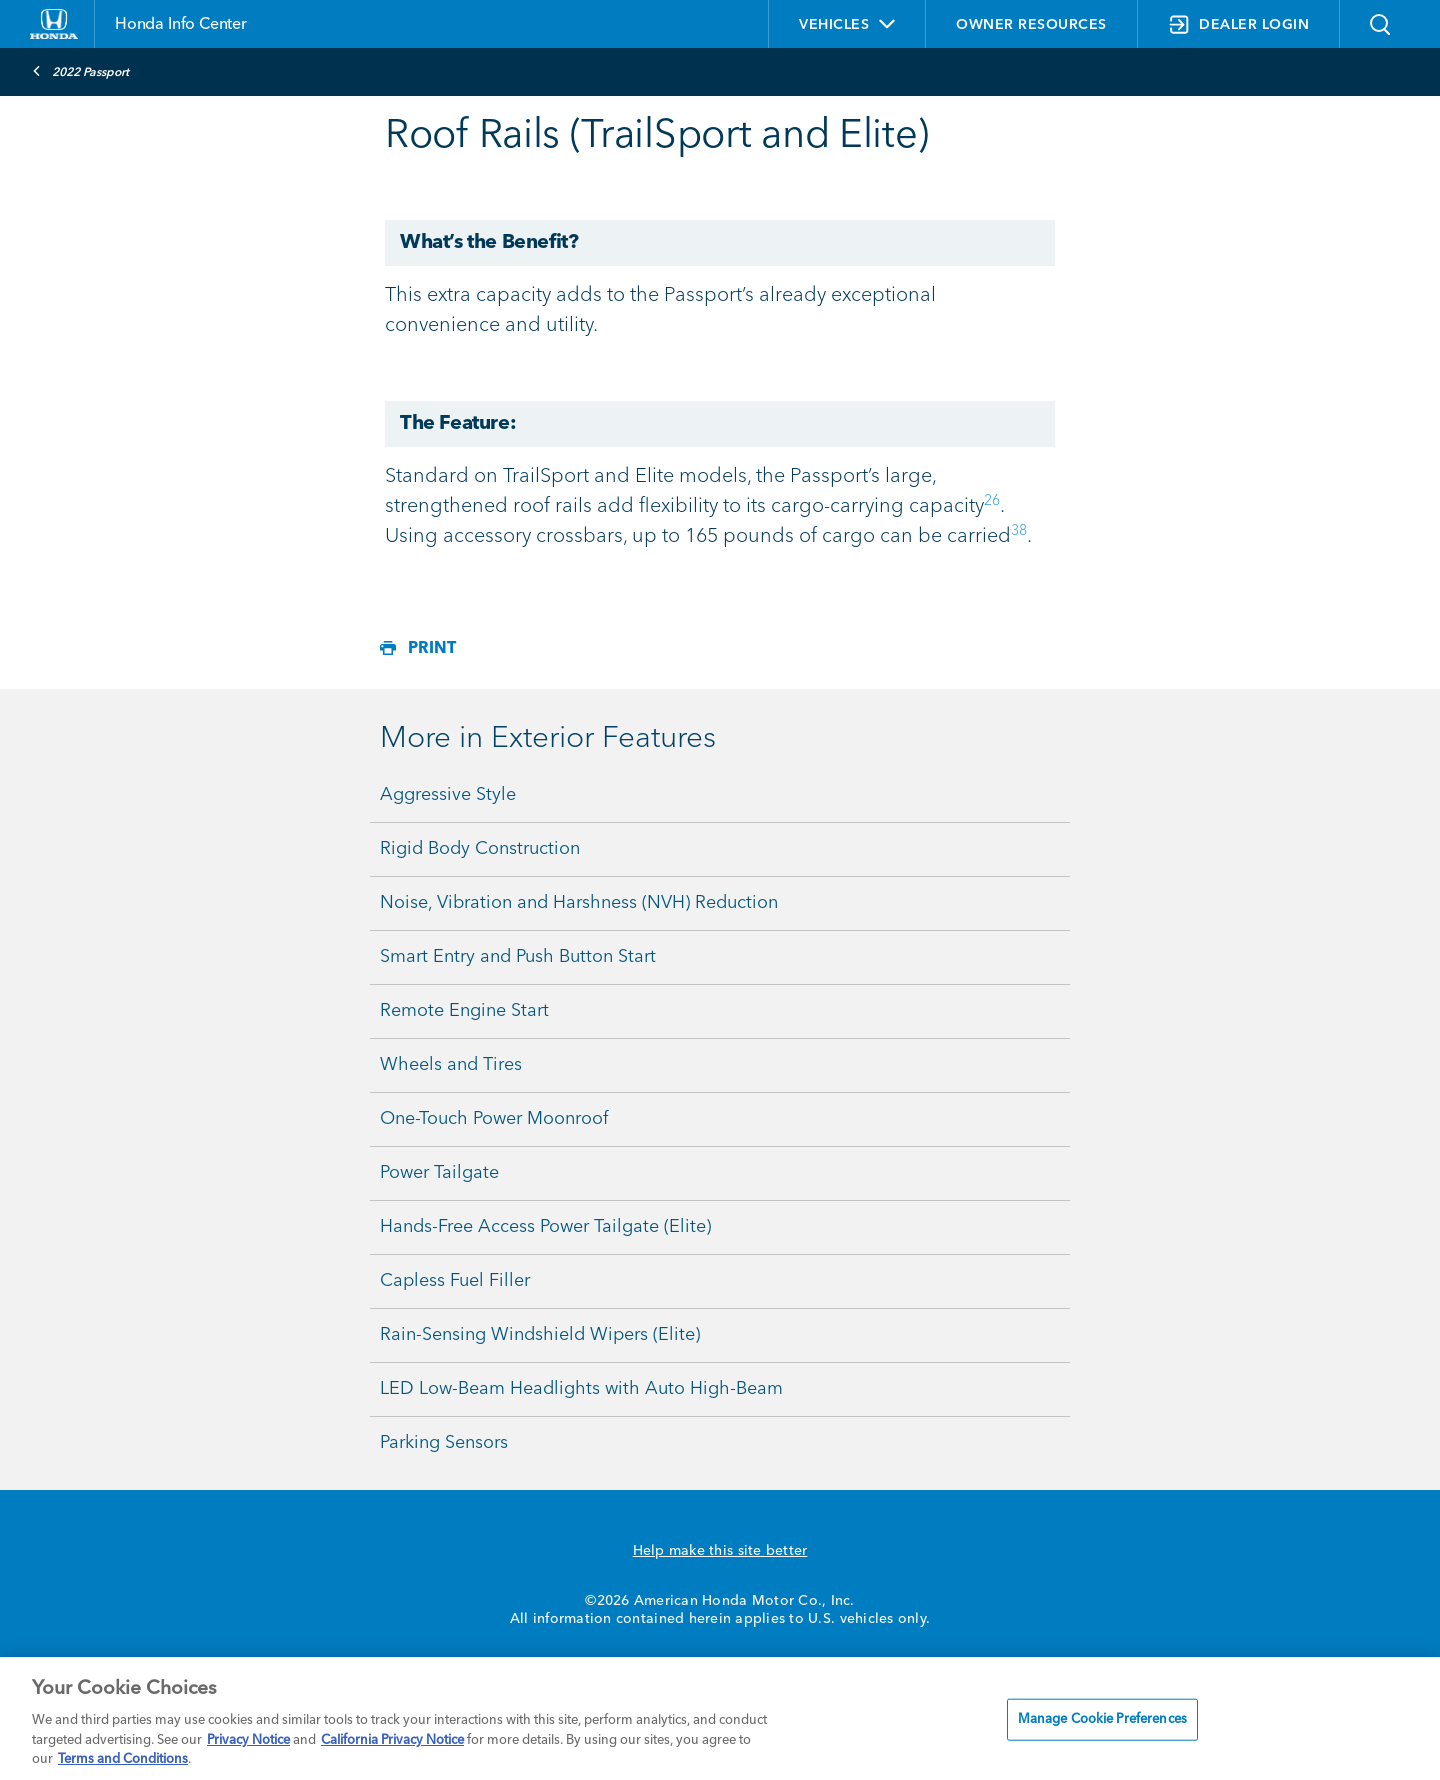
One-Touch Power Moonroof (494, 1119)
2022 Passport (80, 71)
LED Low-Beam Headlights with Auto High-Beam (581, 1389)
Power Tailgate (439, 1173)
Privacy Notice (248, 1740)
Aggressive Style (448, 795)
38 (1019, 531)
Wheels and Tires (451, 1065)
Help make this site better (720, 1551)
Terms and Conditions (123, 1759)
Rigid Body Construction (480, 849)
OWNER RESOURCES (1031, 25)
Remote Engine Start (464, 1011)
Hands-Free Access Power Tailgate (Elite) (545, 1227)
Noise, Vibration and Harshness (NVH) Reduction (579, 903)
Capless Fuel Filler (455, 1281)
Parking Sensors (444, 1443)
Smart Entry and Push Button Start (518, 957)
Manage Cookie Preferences (1102, 1719)
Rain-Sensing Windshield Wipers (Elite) (540, 1335)
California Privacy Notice (392, 1740)
